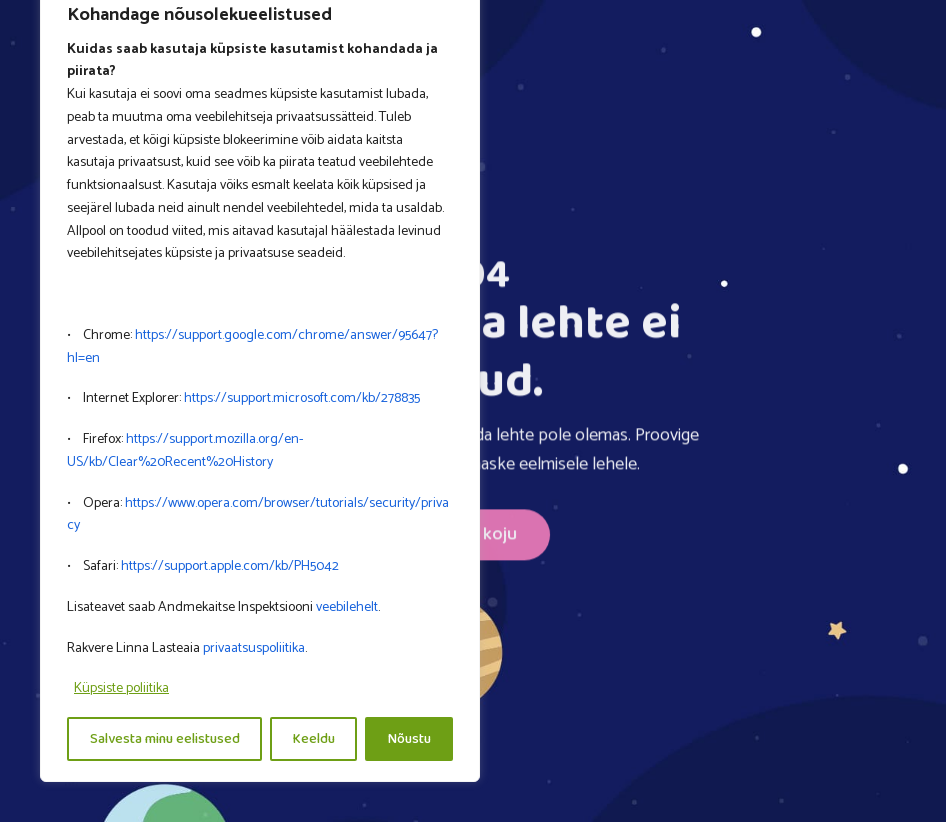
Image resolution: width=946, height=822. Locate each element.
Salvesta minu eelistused (165, 739)
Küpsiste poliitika (121, 688)
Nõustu (409, 739)
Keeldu (314, 739)
